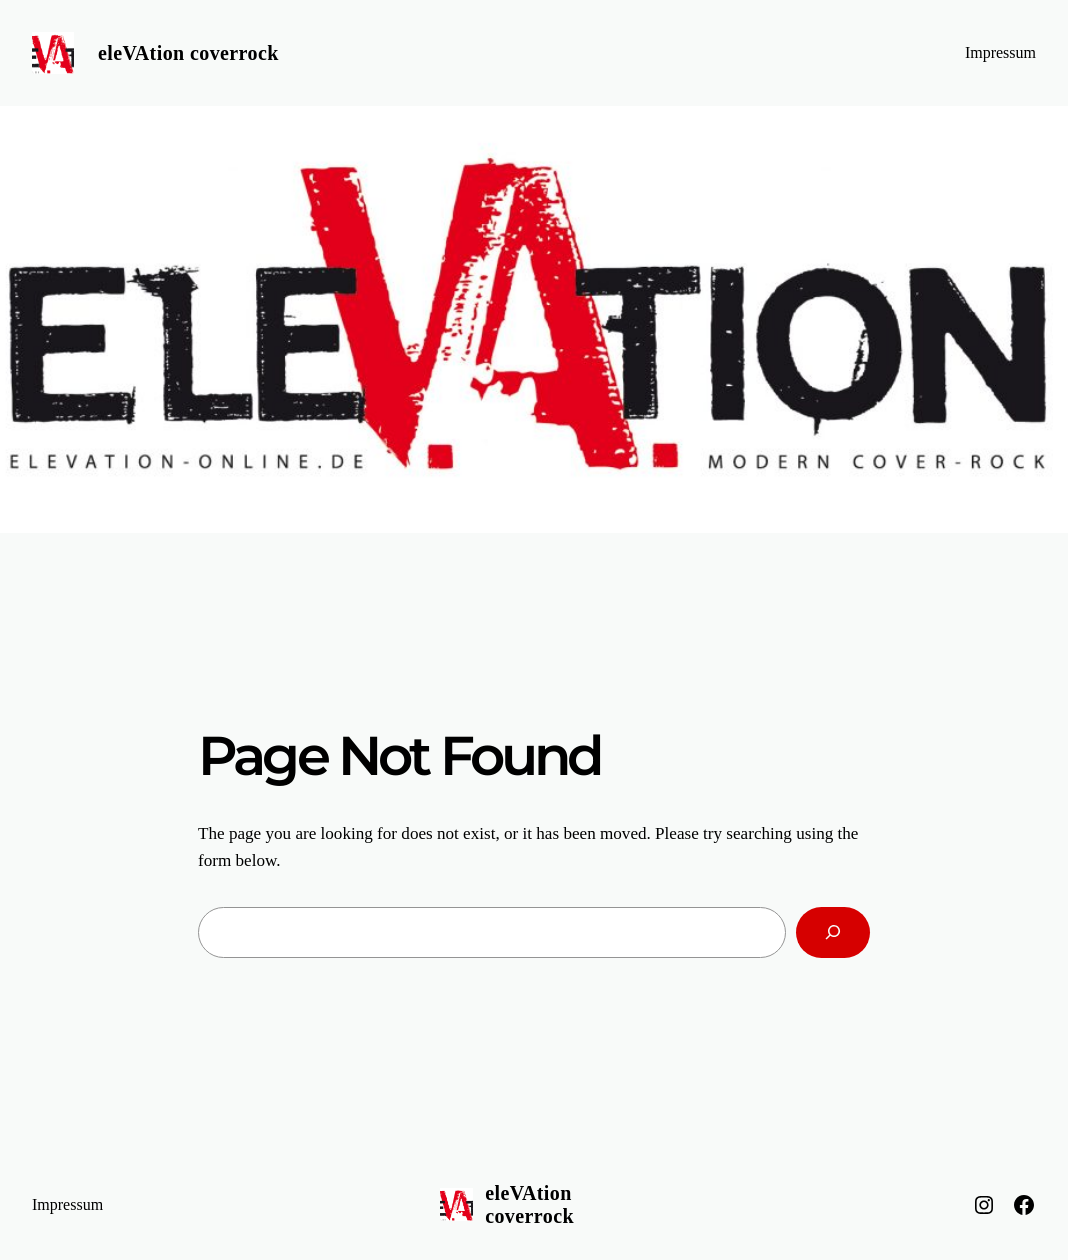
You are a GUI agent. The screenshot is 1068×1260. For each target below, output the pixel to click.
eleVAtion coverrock (188, 53)
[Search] (833, 932)
